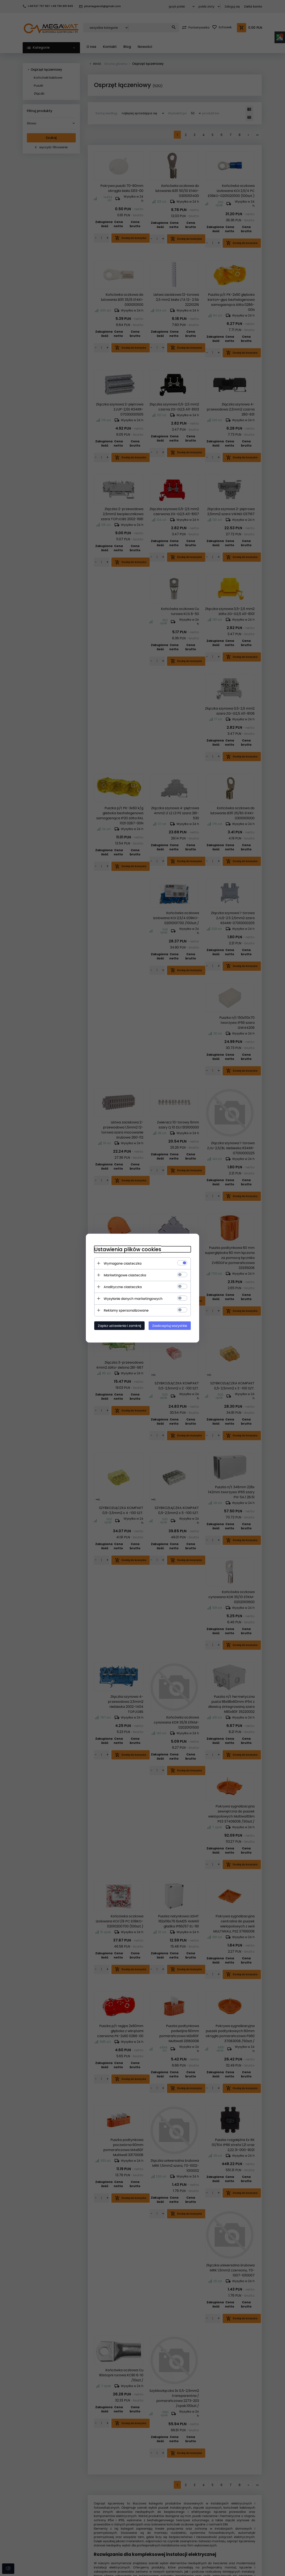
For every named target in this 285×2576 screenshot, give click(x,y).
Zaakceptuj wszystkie (169, 1325)
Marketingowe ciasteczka (125, 1275)
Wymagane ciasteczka (122, 1263)
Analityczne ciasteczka (123, 1286)
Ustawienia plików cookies (127, 1249)
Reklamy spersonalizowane (126, 1310)
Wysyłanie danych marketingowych (133, 1298)
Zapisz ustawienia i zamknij (119, 1325)
